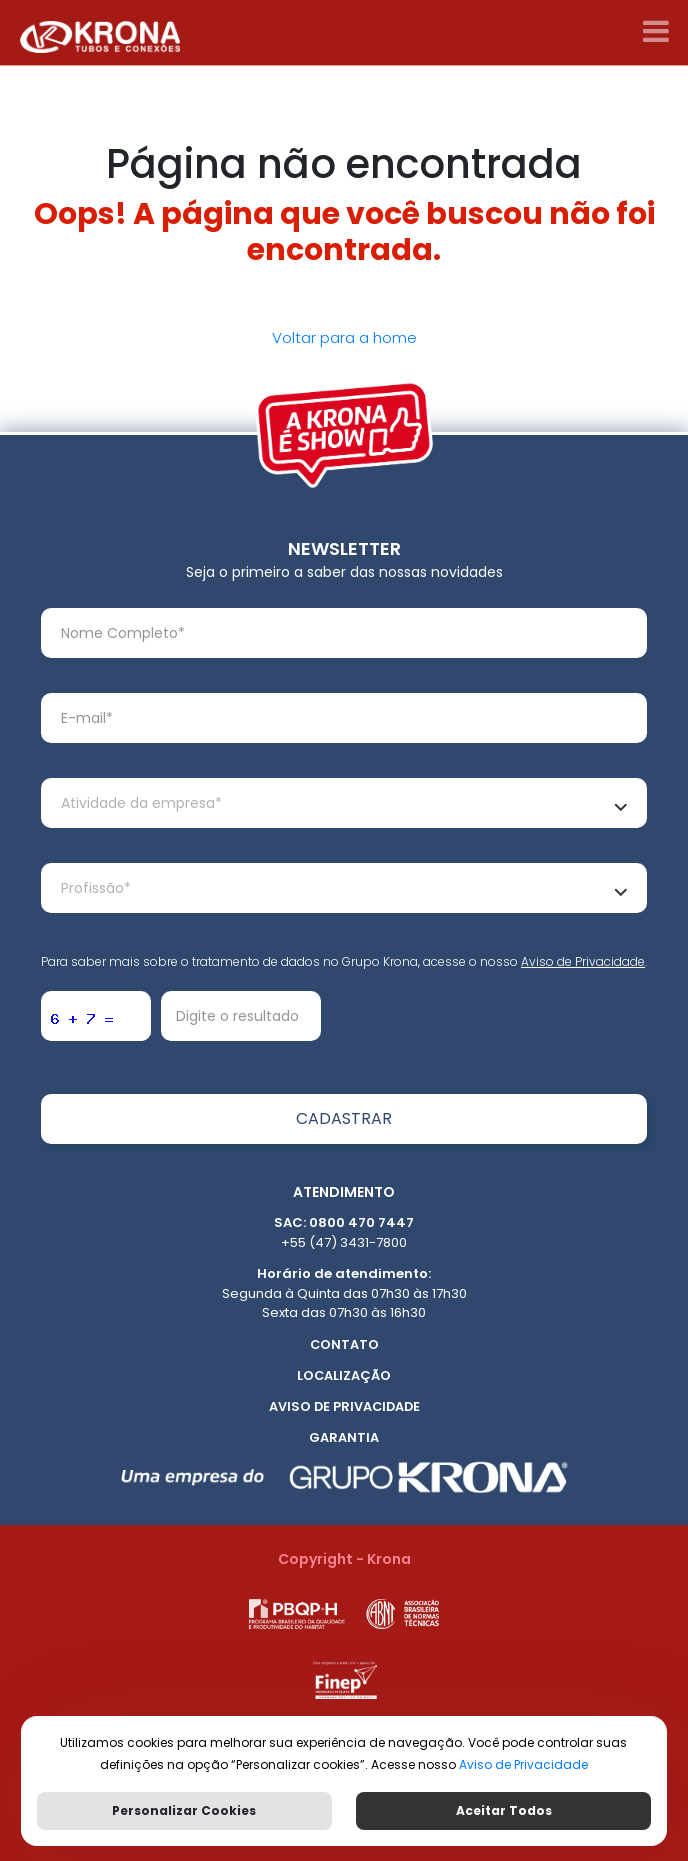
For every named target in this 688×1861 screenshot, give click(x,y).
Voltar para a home (344, 337)
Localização (344, 1375)
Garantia (344, 1437)
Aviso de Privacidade (583, 961)
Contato (344, 1344)
